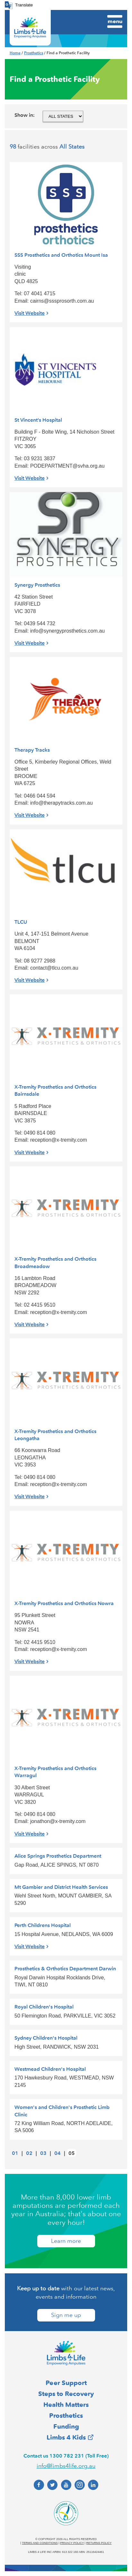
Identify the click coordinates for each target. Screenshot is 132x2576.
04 (57, 2153)
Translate (24, 5)
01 (15, 2153)
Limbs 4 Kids (66, 2437)
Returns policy (98, 2543)
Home (15, 53)
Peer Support (66, 2383)
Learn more (66, 2240)
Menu (115, 21)
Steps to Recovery (66, 2394)
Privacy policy (72, 2543)
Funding (66, 2426)
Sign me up (66, 2315)
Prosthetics (33, 53)
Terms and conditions (40, 2543)
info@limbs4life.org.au (66, 2465)
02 (29, 2153)
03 (43, 2153)
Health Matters (66, 2404)
